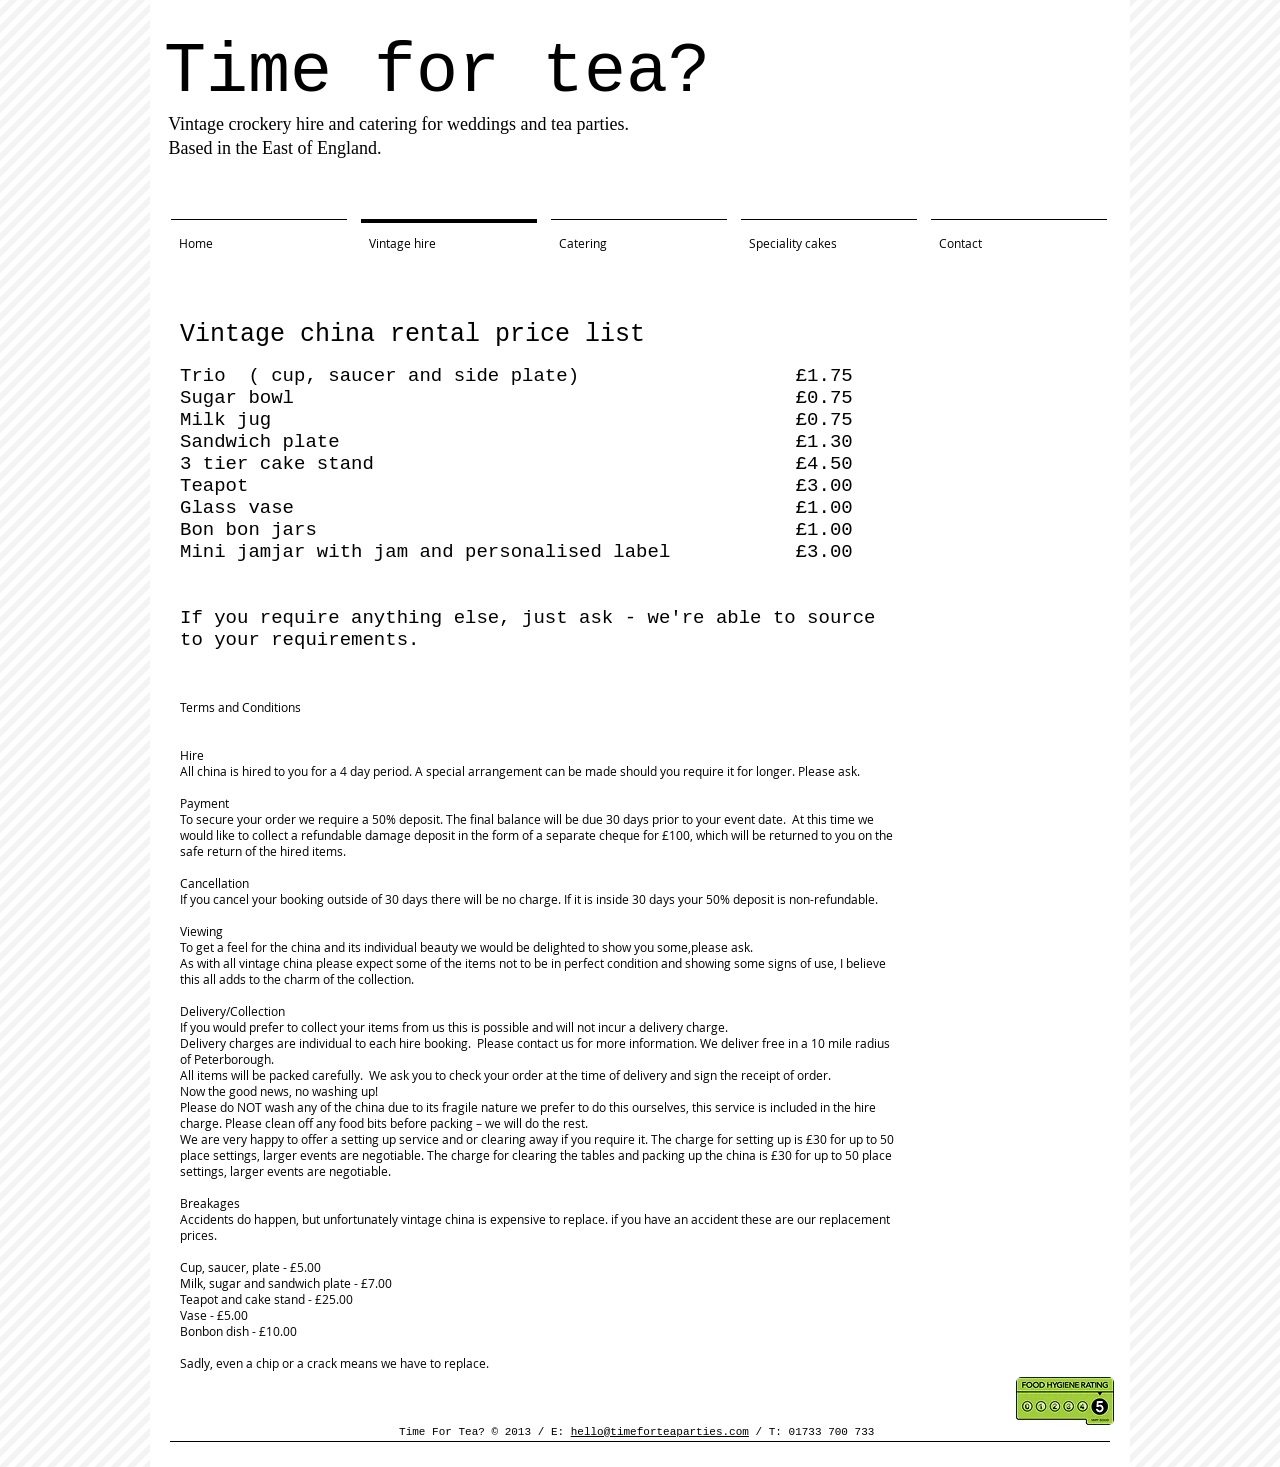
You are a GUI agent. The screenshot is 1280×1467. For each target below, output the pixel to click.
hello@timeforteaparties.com (660, 1432)
